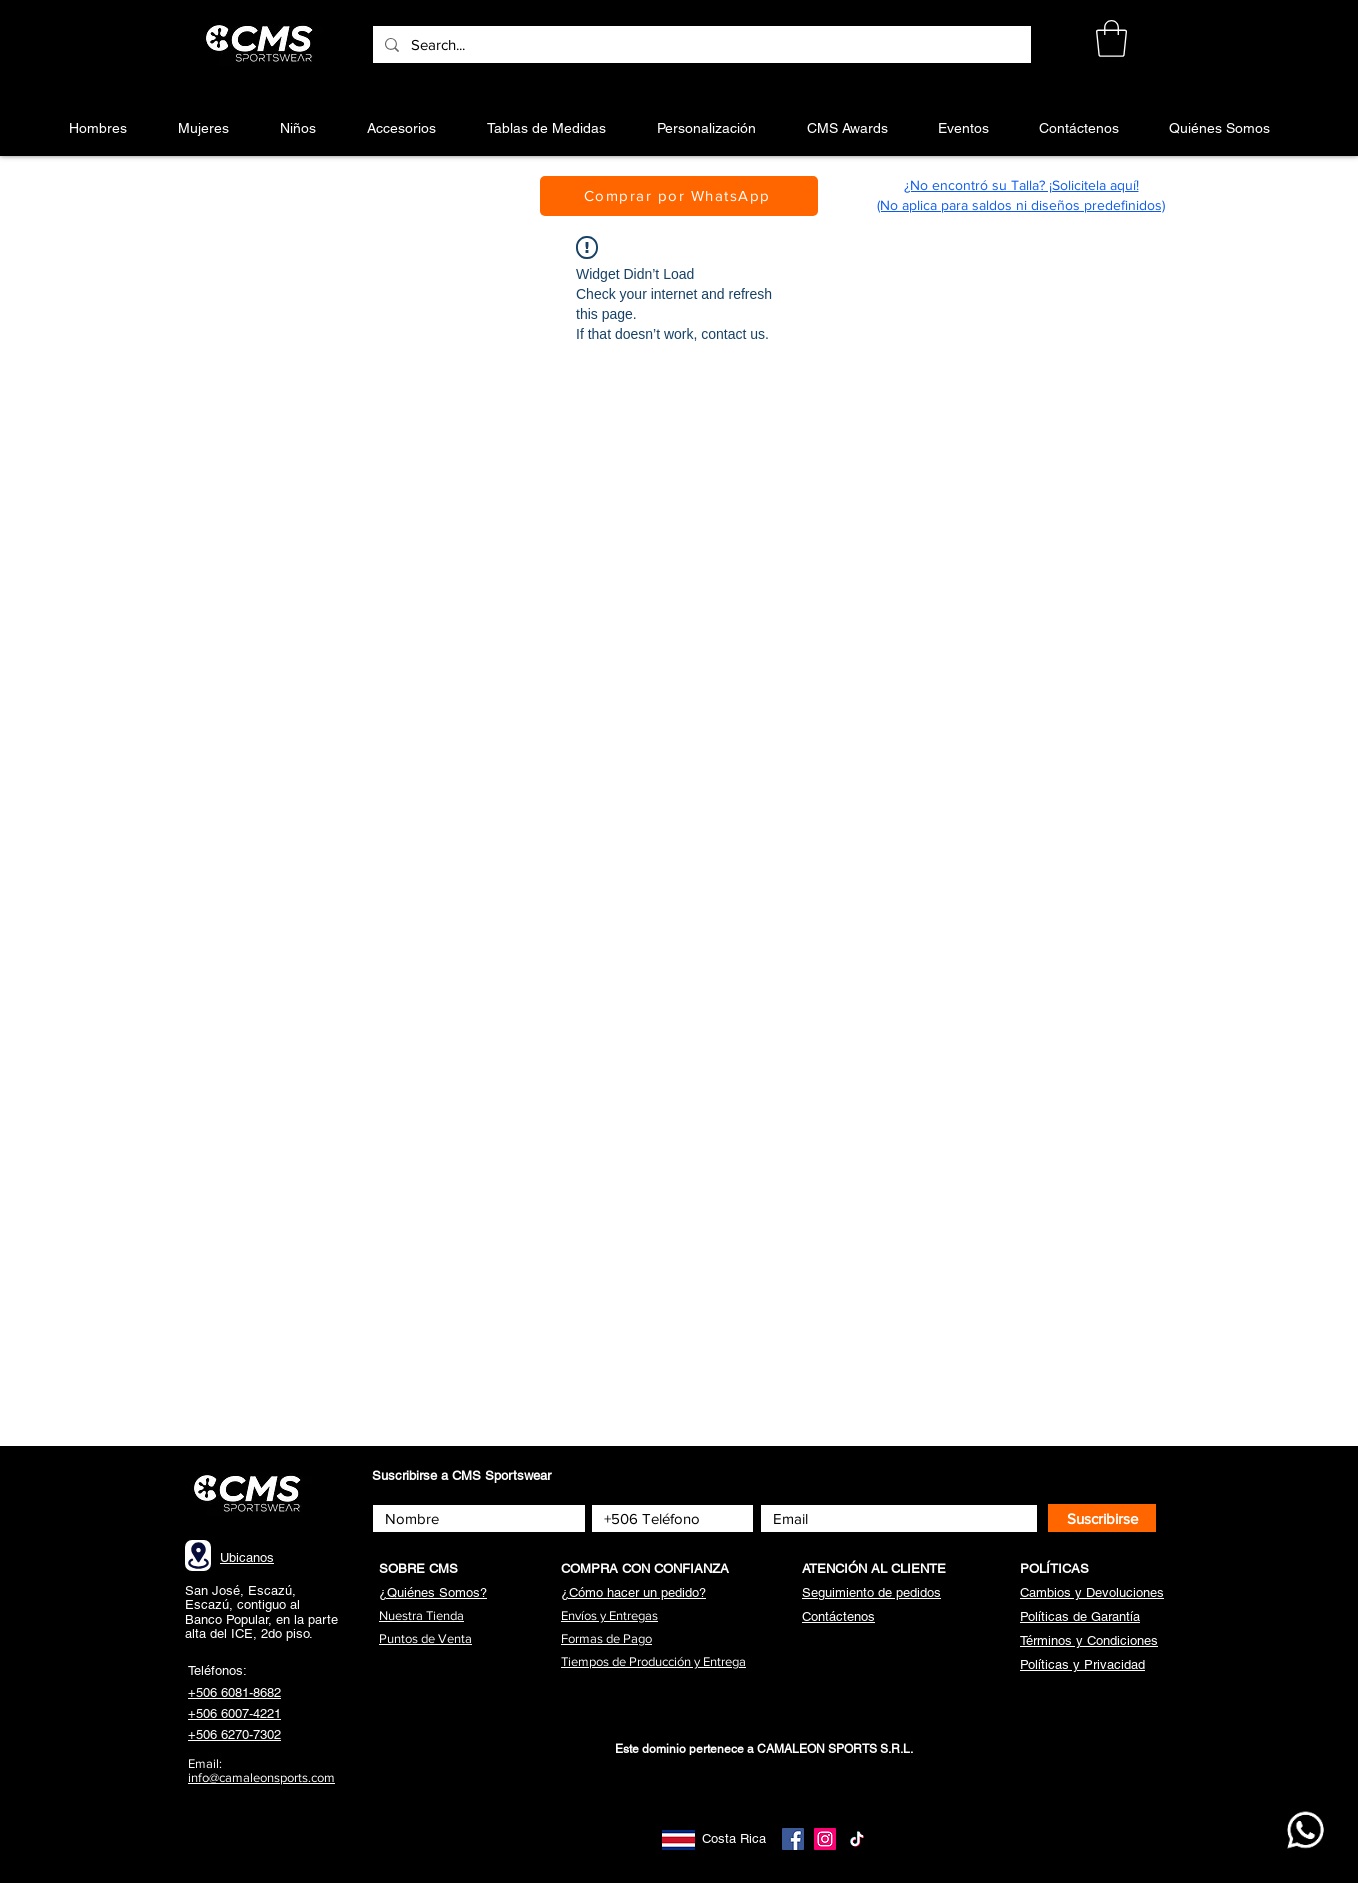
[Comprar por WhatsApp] (679, 196)
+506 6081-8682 (234, 1692)
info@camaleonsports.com (261, 1777)
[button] (1111, 38)
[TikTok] (857, 1839)
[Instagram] (825, 1839)
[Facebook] (793, 1839)
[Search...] (700, 44)
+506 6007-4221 (234, 1713)
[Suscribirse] (1102, 1518)
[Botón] (262, 44)
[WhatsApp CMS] (1305, 1830)
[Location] (198, 1555)
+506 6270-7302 (234, 1734)
